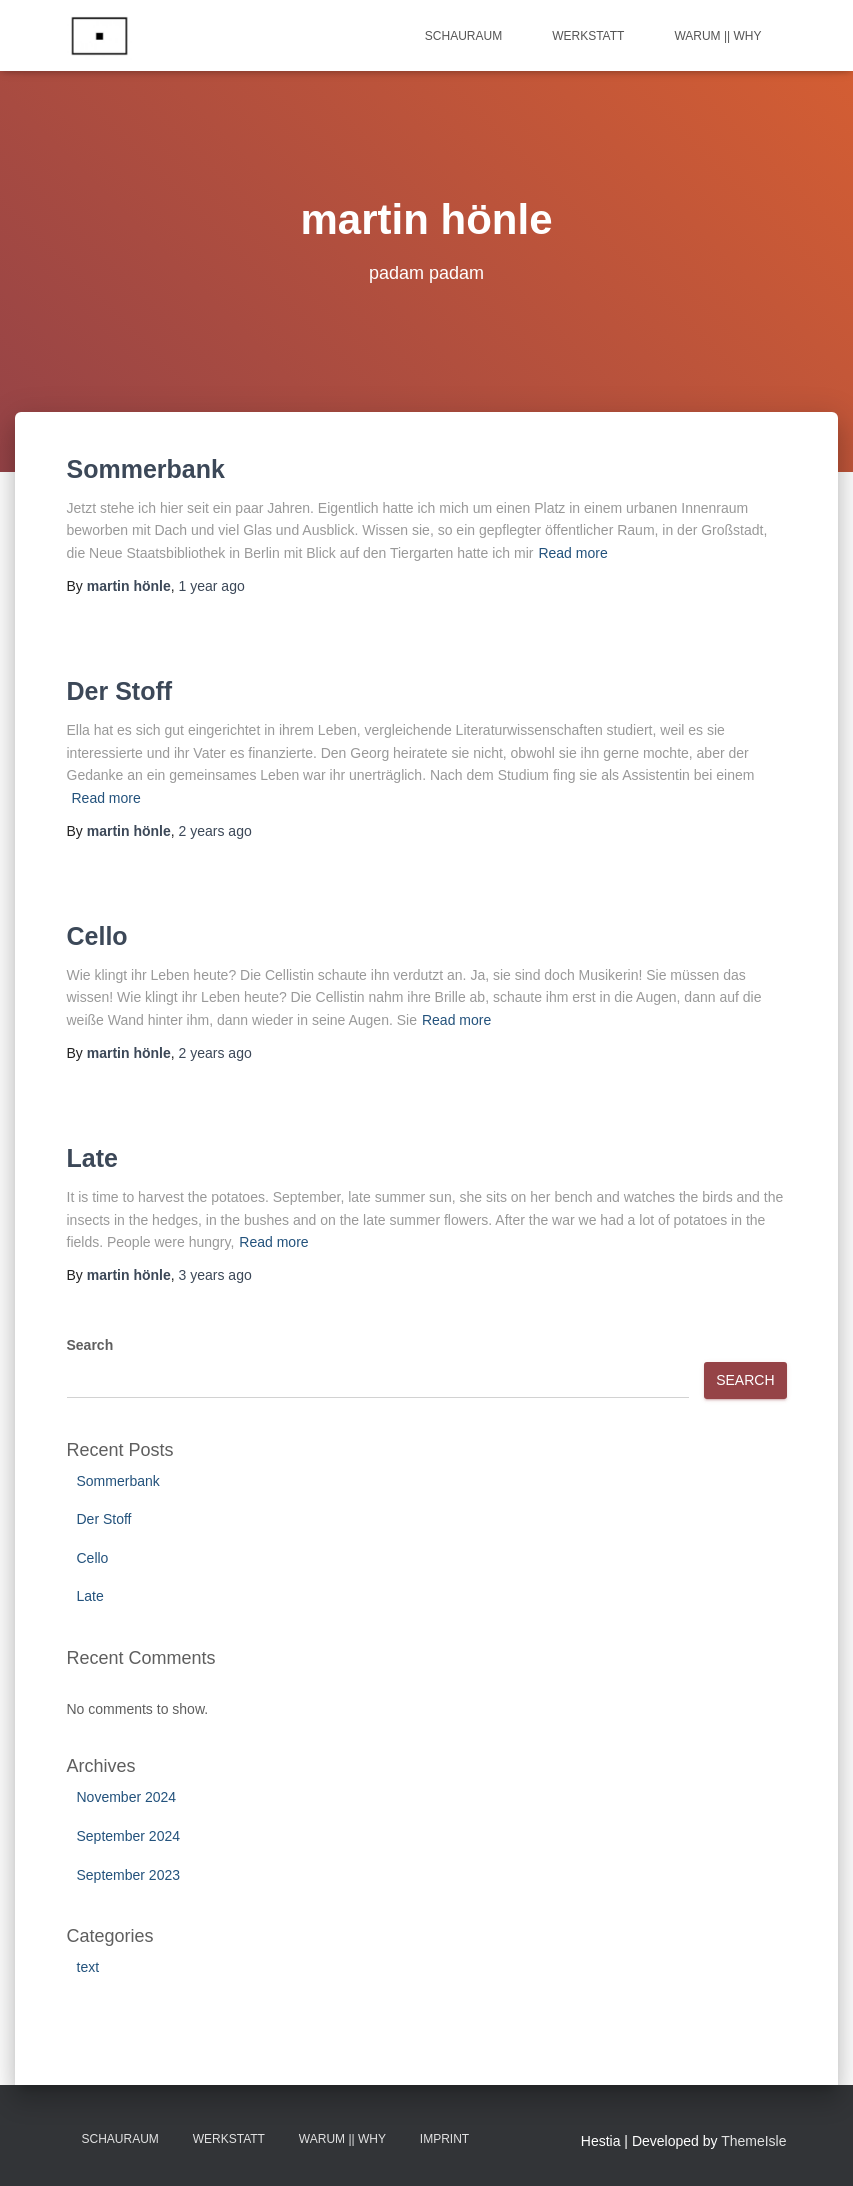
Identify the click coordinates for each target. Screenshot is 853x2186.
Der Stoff (120, 691)
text (88, 1967)
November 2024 (127, 1797)
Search (90, 1345)
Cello (97, 936)
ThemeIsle (753, 2141)
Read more (572, 553)
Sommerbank (146, 469)
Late (92, 1158)
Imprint (444, 2139)
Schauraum (463, 36)
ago (212, 586)
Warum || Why (717, 36)
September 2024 (129, 1836)
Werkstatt (588, 36)
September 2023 (129, 1875)
